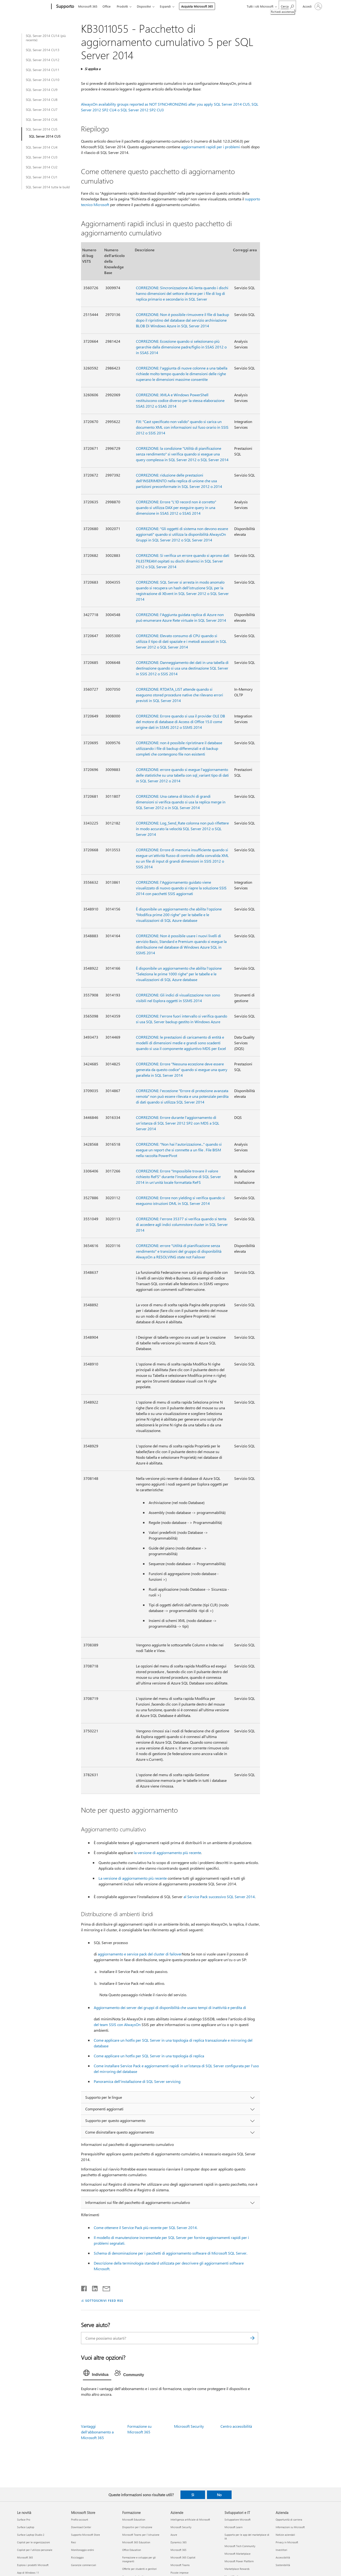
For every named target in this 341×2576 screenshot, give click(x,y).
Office (107, 6)
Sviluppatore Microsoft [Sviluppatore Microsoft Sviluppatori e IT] (237, 2519)
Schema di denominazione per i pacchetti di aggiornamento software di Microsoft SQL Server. (170, 2253)
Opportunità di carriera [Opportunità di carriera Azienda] (289, 2519)
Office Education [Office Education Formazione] (131, 2550)
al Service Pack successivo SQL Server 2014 (219, 1896)
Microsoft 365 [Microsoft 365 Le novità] (25, 2557)
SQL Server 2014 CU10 (42, 80)
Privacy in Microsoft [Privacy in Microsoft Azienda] (287, 2542)
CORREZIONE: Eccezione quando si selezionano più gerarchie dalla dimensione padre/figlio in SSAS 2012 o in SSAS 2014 (181, 347)
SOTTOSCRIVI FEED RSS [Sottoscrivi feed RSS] (104, 2300)
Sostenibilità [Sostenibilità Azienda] (283, 2565)
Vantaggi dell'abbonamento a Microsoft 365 (97, 2432)
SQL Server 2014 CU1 (42, 177)
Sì (192, 2494)
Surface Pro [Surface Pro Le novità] (23, 2519)
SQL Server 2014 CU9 (42, 90)
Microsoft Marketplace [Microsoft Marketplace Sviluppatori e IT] (237, 2553)
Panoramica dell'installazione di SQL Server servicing (137, 2081)
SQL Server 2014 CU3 (42, 157)
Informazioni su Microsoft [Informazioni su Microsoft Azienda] (290, 2527)
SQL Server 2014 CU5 (42, 129)
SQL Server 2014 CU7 (42, 110)
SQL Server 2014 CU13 (42, 50)
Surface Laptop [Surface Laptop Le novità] (25, 2527)
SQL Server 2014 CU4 (42, 147)
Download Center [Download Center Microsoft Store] (81, 2527)
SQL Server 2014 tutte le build (48, 187)
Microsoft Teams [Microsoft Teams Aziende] (180, 2565)
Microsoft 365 (87, 6)
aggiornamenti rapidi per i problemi (210, 146)
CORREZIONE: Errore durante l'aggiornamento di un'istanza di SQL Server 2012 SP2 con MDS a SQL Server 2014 (177, 1123)
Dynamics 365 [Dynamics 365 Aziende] (178, 2542)
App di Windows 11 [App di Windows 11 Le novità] (28, 2572)
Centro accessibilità (236, 2426)
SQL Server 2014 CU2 (42, 167)
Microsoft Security (189, 2426)
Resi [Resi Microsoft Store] (73, 2542)
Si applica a (92, 69)
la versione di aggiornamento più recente (167, 1852)
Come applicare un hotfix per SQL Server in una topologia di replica (149, 2055)
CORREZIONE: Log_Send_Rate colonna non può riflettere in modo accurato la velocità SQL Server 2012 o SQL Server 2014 (182, 828)
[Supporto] (65, 6)
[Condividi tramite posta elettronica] (104, 2287)
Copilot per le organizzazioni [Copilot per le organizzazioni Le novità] (33, 2542)
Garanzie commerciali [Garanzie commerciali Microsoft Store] (83, 2565)
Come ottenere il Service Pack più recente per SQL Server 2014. (145, 2227)
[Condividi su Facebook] (84, 2287)
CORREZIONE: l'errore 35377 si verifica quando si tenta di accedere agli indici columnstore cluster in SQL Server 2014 (182, 1224)
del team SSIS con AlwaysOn (117, 2024)
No (219, 2494)
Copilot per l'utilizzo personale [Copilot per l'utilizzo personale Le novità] (34, 2550)
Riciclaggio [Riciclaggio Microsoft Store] (77, 2557)
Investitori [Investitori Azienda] (281, 2550)
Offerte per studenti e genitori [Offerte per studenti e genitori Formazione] (139, 2569)
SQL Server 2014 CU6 (42, 119)
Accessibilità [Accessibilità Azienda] (283, 2557)
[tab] (97, 2374)
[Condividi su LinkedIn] (93, 2287)
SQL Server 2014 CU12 (42, 60)
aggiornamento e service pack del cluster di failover (140, 1953)
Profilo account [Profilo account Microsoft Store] (79, 2519)
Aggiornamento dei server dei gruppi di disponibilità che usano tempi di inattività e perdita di (170, 2007)
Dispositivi (144, 6)
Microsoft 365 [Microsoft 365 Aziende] (178, 2550)
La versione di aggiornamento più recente (133, 1878)
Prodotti (122, 6)
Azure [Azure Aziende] (173, 2534)
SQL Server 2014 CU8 (42, 100)
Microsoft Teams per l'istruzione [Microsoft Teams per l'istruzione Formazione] (140, 2534)
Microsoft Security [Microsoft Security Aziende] (180, 2527)
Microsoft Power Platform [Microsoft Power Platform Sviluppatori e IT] (239, 2561)
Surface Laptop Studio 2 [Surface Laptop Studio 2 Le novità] (30, 2534)
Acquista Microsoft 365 (197, 6)
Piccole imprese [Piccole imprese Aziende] (179, 2572)
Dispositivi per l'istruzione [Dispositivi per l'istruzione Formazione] (137, 2527)
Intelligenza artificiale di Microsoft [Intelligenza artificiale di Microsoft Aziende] (190, 2519)
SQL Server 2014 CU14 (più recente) (46, 38)
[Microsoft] (33, 6)
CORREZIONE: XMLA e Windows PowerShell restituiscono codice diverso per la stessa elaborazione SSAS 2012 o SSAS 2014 (180, 400)
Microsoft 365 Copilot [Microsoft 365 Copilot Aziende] (182, 2557)
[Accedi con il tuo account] (312, 6)
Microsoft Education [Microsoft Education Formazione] (133, 2519)
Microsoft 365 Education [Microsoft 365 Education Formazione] (136, 2542)
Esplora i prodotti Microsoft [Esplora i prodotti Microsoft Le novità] (33, 2565)
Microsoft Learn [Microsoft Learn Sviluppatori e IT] (233, 2527)
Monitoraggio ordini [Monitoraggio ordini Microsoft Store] (82, 2550)
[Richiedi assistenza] (287, 6)
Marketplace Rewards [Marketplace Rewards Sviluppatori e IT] (237, 2569)
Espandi (165, 6)
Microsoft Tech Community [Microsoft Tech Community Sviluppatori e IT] (239, 2546)
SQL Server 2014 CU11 (42, 70)
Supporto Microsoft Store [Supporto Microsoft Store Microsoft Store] (85, 2534)
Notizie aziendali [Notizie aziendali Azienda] (285, 2534)
